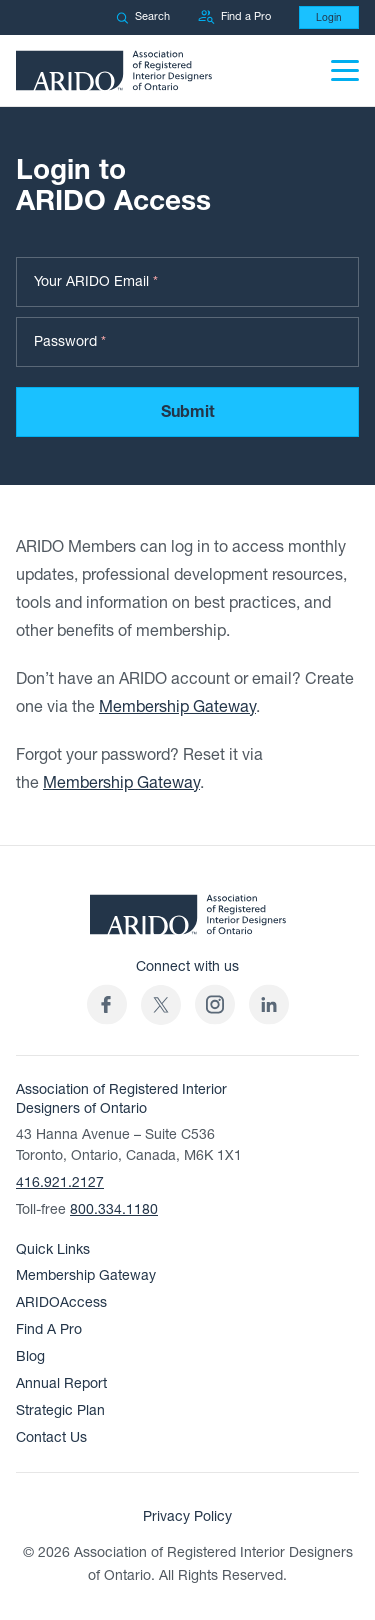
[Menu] (345, 70)
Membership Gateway (177, 707)
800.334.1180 (114, 1209)
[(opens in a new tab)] (161, 1004)
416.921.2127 (60, 1182)
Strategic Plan (60, 1410)
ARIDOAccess (61, 1302)
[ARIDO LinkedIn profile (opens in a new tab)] (269, 1004)
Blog (30, 1356)
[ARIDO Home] (188, 921)
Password (70, 341)
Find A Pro (49, 1329)
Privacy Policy (187, 1516)
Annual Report (61, 1383)
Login (329, 17)
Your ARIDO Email (96, 281)
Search (143, 16)
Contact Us (51, 1437)
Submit (188, 412)
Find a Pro (234, 17)
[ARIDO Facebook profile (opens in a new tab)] (107, 1004)
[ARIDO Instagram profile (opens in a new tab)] (215, 1004)
